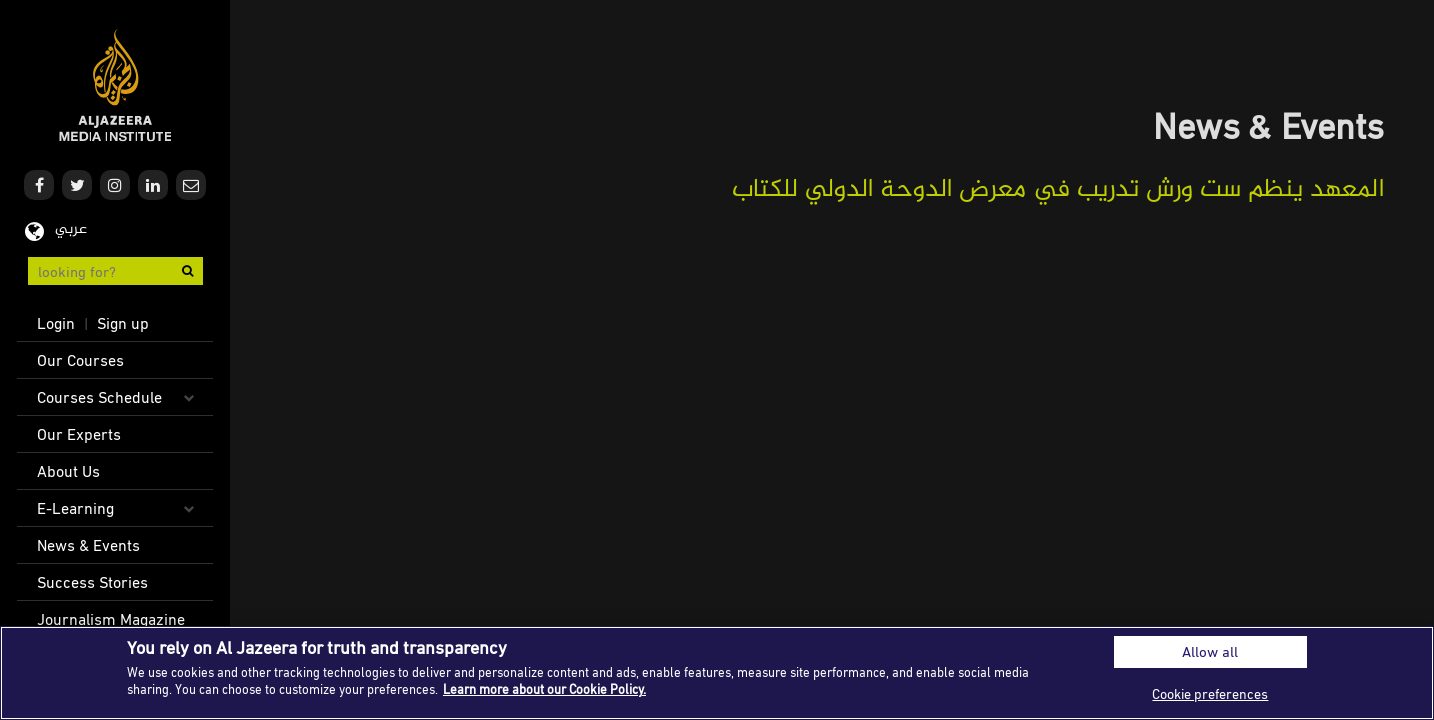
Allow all (1210, 651)
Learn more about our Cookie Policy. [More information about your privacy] (544, 689)
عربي (71, 229)
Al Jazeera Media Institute (115, 85)
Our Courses (80, 360)
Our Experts (79, 434)
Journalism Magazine (111, 619)
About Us (68, 471)
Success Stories (92, 582)
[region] (717, 673)
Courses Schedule (99, 397)
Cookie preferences (1210, 693)
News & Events (88, 545)
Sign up (123, 323)
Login (56, 323)
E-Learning (75, 508)
